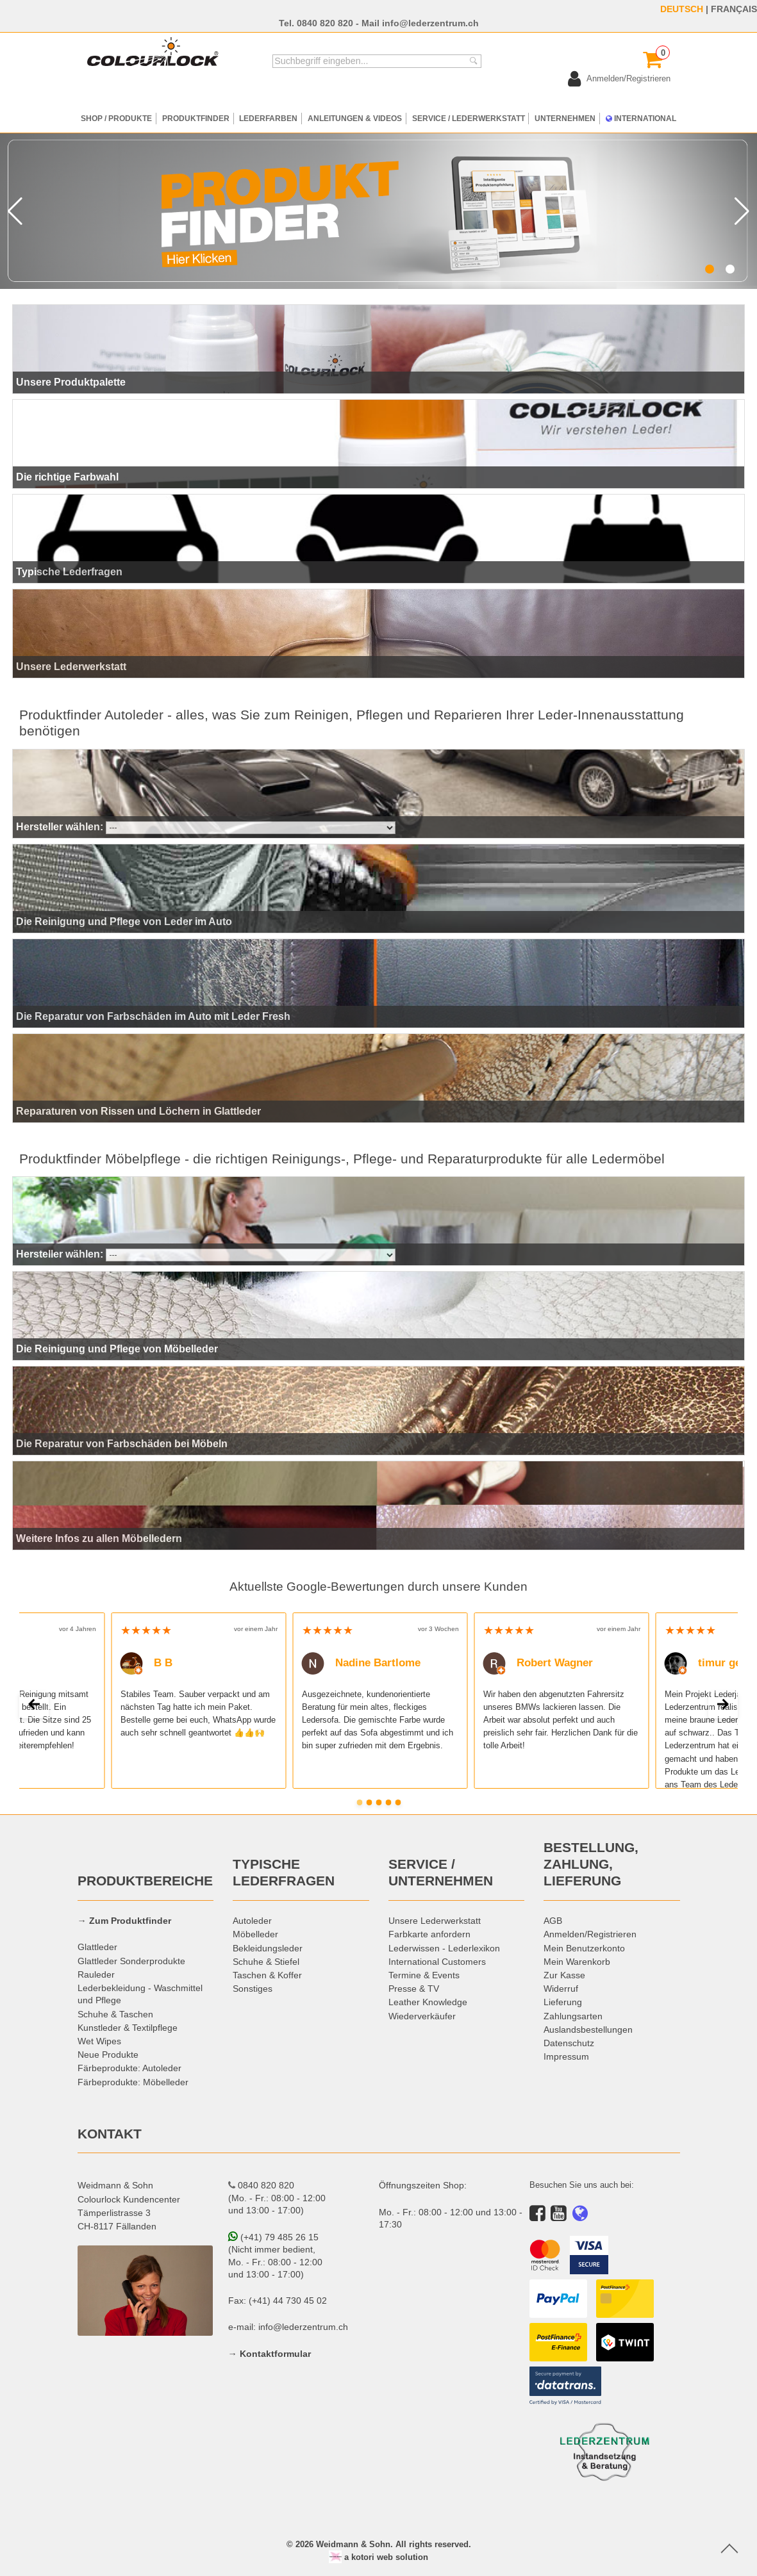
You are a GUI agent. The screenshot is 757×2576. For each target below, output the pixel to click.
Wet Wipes (99, 2041)
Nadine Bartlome (360, 1663)
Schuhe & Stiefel (266, 1962)
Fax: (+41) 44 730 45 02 (277, 2300)
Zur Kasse (564, 1975)
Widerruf (561, 1988)
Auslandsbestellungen (588, 2029)
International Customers (437, 1962)
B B (146, 1663)
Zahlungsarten (573, 2016)
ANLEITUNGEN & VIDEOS (355, 118)
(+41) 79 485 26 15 (273, 2237)
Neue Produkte (108, 2054)
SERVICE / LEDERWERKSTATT (468, 118)
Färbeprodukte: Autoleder (129, 2068)
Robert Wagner (537, 1663)
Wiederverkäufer (422, 2016)
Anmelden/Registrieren (590, 1934)
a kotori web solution (378, 2557)
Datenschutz (569, 2043)
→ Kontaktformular (269, 2354)
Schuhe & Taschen (115, 2014)
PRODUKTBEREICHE (145, 1881)
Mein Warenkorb (577, 1962)
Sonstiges (252, 1988)
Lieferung (563, 2002)
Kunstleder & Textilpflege (128, 2027)
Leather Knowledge (427, 2002)
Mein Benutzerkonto (584, 1948)
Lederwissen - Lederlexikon (444, 1948)
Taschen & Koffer (267, 1975)
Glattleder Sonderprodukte (131, 1961)
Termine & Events (424, 1975)
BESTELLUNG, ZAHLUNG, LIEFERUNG (591, 1864)
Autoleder (252, 1921)
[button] (709, 269)
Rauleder (96, 1974)
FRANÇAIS (734, 9)
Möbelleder (255, 1934)
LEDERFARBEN (268, 118)
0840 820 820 (325, 23)
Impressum (566, 2056)
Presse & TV (413, 1988)
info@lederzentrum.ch (430, 23)
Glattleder (97, 1947)
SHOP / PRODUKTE (116, 118)
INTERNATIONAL (641, 118)
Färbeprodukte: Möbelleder (133, 2082)
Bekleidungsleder (268, 1948)
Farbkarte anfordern (429, 1934)
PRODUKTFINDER (195, 118)
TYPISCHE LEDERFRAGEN (284, 1873)
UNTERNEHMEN (565, 118)
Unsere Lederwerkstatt (434, 1921)
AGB (553, 1921)
